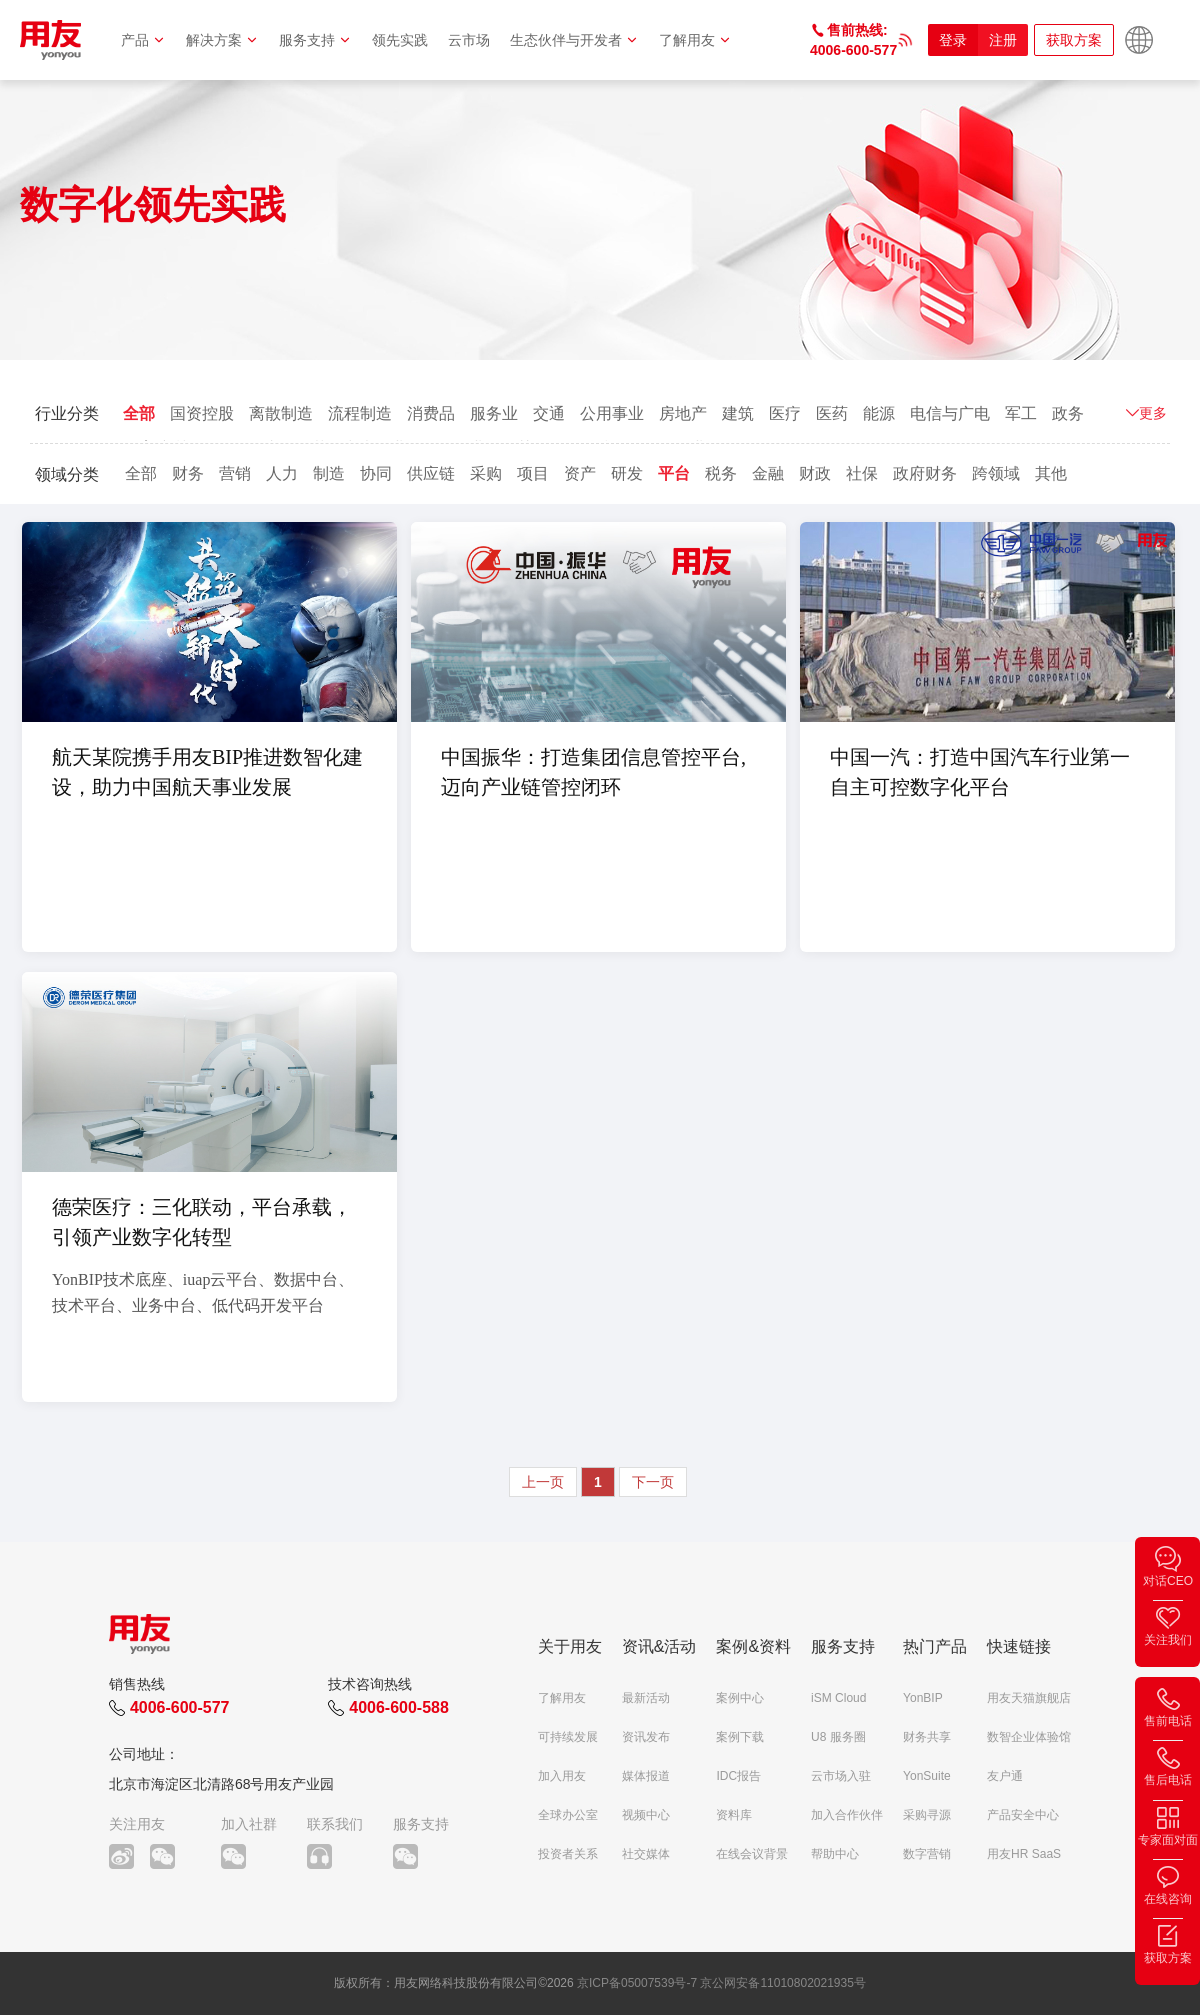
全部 (139, 413)
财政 (815, 473)
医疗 (785, 413)
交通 (549, 413)
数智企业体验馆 (1029, 1737)
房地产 (683, 413)
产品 (143, 40)
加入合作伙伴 (847, 1815)
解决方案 (222, 40)
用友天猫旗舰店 (1029, 1698)
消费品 (431, 413)
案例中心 (740, 1698)
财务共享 (927, 1737)
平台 (674, 473)
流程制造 (360, 413)
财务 (188, 473)
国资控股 (202, 413)
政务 (1068, 413)
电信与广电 (950, 413)
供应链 (431, 473)
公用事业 (612, 413)
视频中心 (646, 1815)
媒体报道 (646, 1776)
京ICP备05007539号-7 (637, 1983)
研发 (627, 473)
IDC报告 (738, 1776)
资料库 (734, 1815)
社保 (862, 473)
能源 (879, 413)
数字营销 (927, 1854)
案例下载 (740, 1737)
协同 (376, 473)
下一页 (653, 1482)
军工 (1021, 413)
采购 (486, 473)
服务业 (494, 413)
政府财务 (925, 473)
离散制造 (281, 413)
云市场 (469, 40)
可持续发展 (568, 1737)
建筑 (738, 413)
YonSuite (927, 1776)
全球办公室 (568, 1815)
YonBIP (923, 1698)
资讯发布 (646, 1737)
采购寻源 (927, 1815)
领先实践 (400, 40)
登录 (953, 40)
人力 (282, 473)
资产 (580, 473)
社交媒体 (646, 1854)
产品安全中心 (1023, 1815)
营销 (235, 473)
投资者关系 (568, 1854)
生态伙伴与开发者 (574, 40)
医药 (832, 413)
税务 (721, 473)
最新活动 (646, 1698)
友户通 (1005, 1776)
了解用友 (695, 40)
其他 (1051, 473)
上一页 (543, 1482)
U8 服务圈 (838, 1737)
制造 (329, 473)
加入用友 (562, 1776)
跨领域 (996, 473)
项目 (533, 473)
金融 (768, 473)
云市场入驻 (841, 1776)
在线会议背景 (752, 1854)
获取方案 (1074, 40)
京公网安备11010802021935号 (782, 1983)
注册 (1003, 40)
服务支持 (315, 40)
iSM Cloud (838, 1698)
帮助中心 (835, 1854)
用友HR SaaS (1024, 1854)
